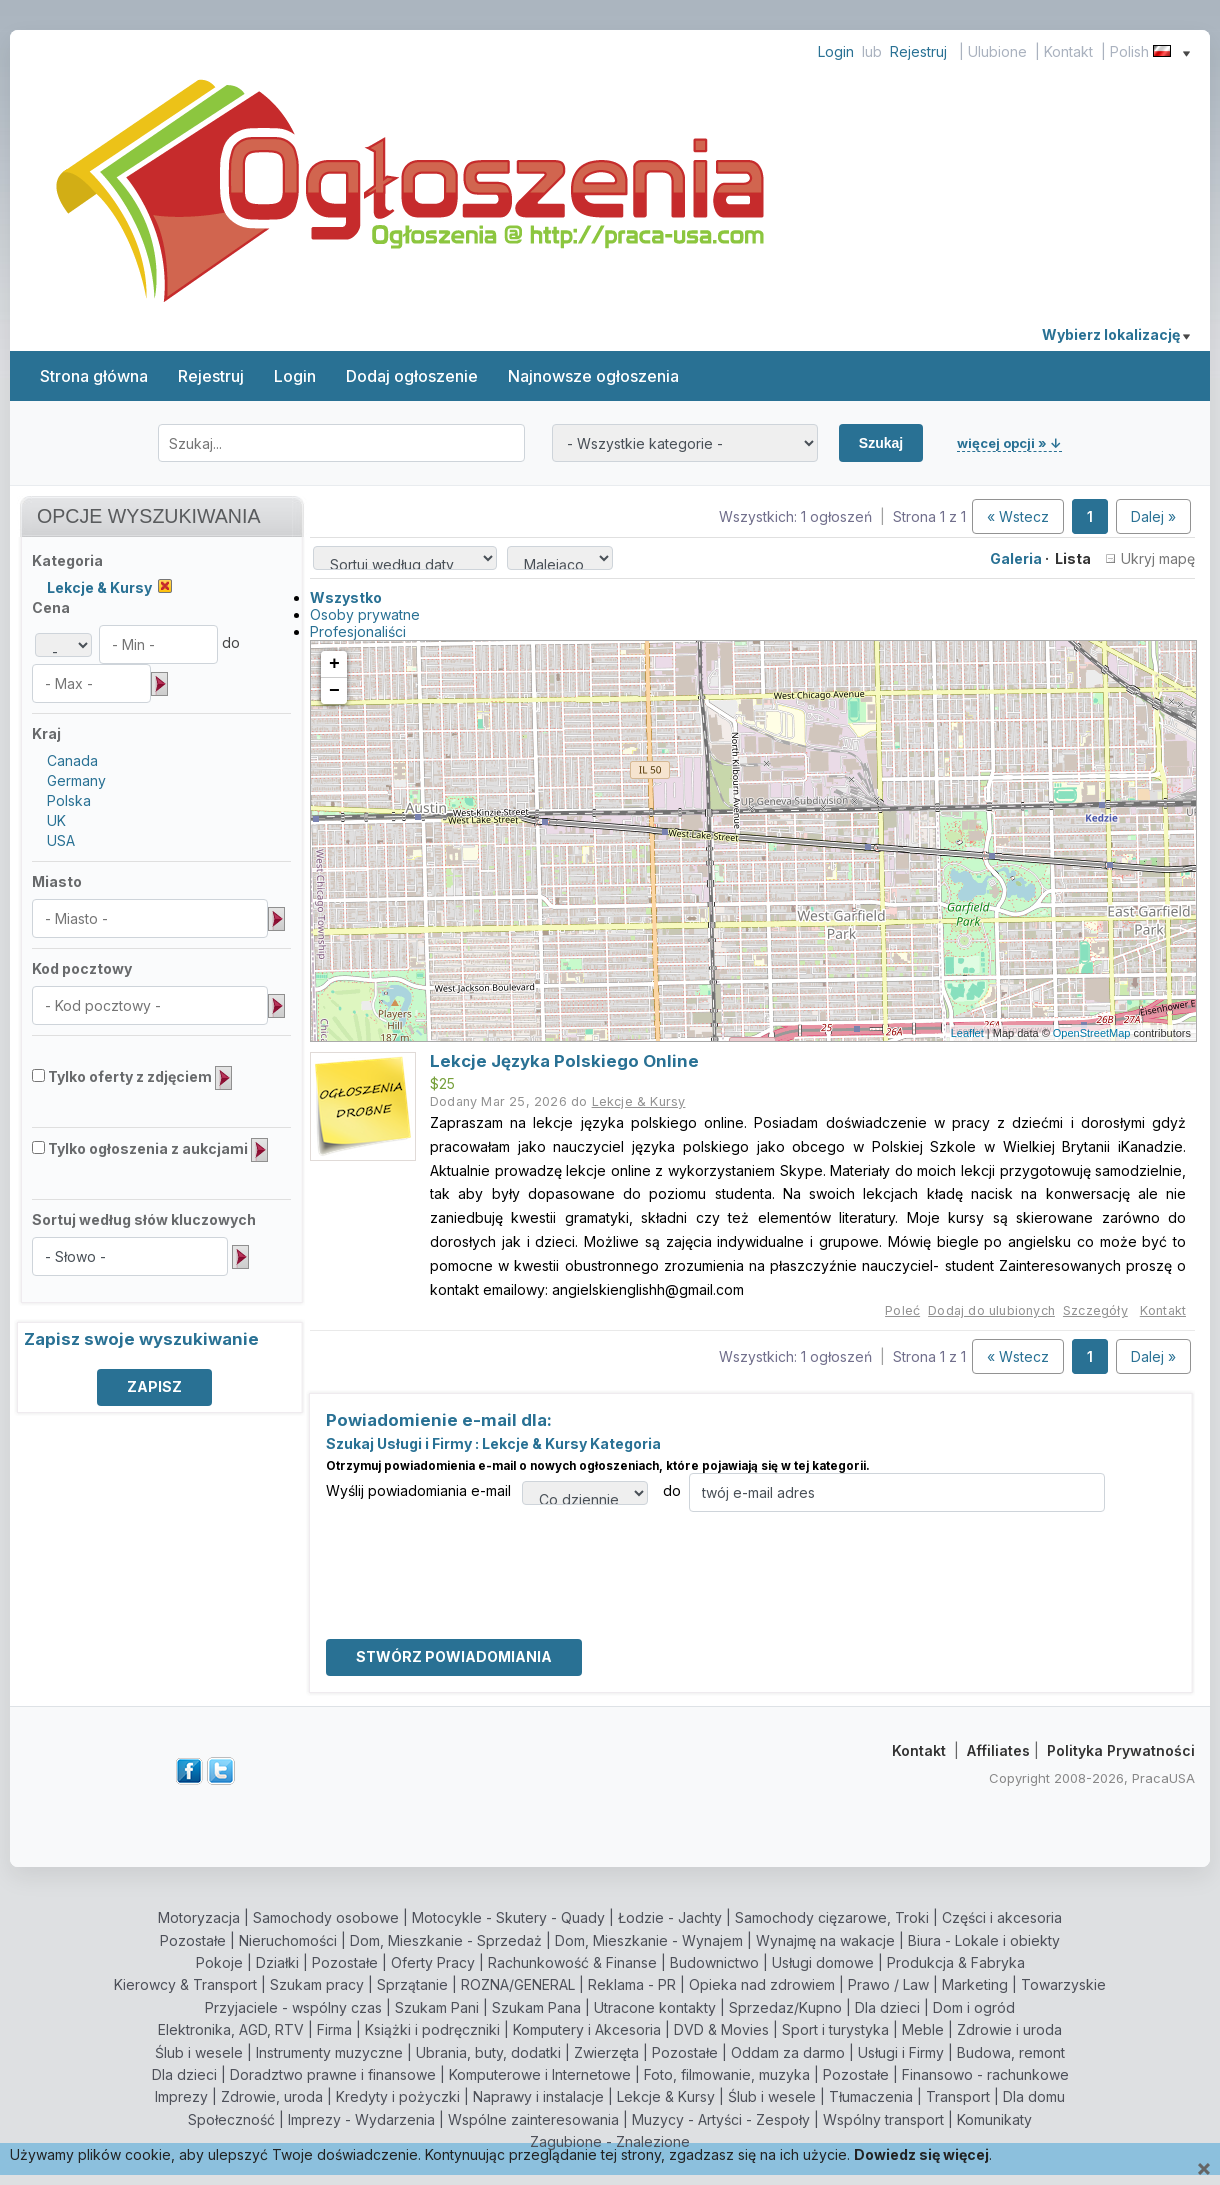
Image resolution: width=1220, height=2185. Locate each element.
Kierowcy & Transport (185, 1984)
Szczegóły (1095, 1310)
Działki (277, 1962)
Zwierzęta (606, 2052)
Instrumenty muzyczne (329, 2052)
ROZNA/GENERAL (518, 1984)
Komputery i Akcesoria (587, 2029)
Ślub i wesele (199, 2052)
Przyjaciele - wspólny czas (293, 2007)
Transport (958, 2096)
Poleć (902, 1310)
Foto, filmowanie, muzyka (727, 2074)
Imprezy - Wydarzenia (361, 2119)
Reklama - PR (632, 1984)
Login (836, 51)
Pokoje (219, 1962)
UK (56, 820)
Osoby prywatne (365, 614)
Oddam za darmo (788, 2052)
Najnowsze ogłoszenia (593, 376)
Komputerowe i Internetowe (540, 2074)
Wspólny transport (883, 2119)
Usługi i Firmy (901, 2052)
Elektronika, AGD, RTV (231, 2029)
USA (61, 840)
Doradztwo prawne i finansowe (333, 2074)
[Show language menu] (1186, 51)
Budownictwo (714, 1962)
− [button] (334, 691)
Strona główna (94, 376)
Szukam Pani (437, 2007)
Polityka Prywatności (1121, 1750)
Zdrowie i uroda (1009, 2029)
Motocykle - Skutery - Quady (508, 1917)
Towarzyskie (1063, 1984)
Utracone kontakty (655, 2007)
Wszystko (346, 597)
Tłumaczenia (871, 2096)
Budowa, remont (1011, 2052)
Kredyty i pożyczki (398, 2096)
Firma (334, 2029)
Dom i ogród (974, 2007)
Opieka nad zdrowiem (762, 1984)
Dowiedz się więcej (921, 2154)
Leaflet (967, 1033)
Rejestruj (918, 51)
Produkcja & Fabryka (956, 1962)
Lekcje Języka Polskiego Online (564, 1061)
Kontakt (1068, 51)
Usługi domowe (823, 1962)
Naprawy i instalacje (538, 2096)
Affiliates (998, 1750)
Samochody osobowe (326, 1917)
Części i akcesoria (1002, 1917)
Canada (72, 760)
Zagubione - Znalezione (610, 2141)
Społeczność (231, 2119)
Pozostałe (193, 1940)
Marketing (975, 1984)
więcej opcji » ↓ (1009, 443)
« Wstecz (1018, 516)
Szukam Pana (536, 2007)
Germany (76, 780)
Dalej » (1153, 516)
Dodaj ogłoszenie (412, 376)
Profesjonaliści (358, 631)
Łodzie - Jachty (670, 1917)
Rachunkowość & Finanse (572, 1962)
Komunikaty (994, 2119)
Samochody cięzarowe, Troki (832, 1917)
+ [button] (334, 664)
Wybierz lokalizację (1116, 334)
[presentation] (478, 1551)
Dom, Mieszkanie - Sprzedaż (446, 1940)
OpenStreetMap (1092, 1033)
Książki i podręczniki (432, 2029)
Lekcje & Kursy (666, 2096)
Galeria (1016, 558)
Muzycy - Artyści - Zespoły (721, 2119)
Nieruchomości (288, 1940)
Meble (923, 2029)
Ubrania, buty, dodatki (488, 2052)
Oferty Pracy (433, 1962)
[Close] (1204, 2169)
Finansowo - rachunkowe (985, 2074)
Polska (69, 800)
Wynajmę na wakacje (825, 1940)
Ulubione (997, 51)
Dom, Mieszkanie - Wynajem (649, 1940)
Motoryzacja (199, 1917)
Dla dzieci (887, 2007)
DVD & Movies (721, 2029)
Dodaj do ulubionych (991, 1310)
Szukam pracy (317, 1984)
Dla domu (1034, 2096)
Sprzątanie (412, 1984)
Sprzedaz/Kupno (785, 2007)
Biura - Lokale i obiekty (984, 1940)
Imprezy (181, 2096)
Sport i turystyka (835, 2029)
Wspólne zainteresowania (533, 2119)
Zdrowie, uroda (272, 2096)
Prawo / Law (888, 1984)
